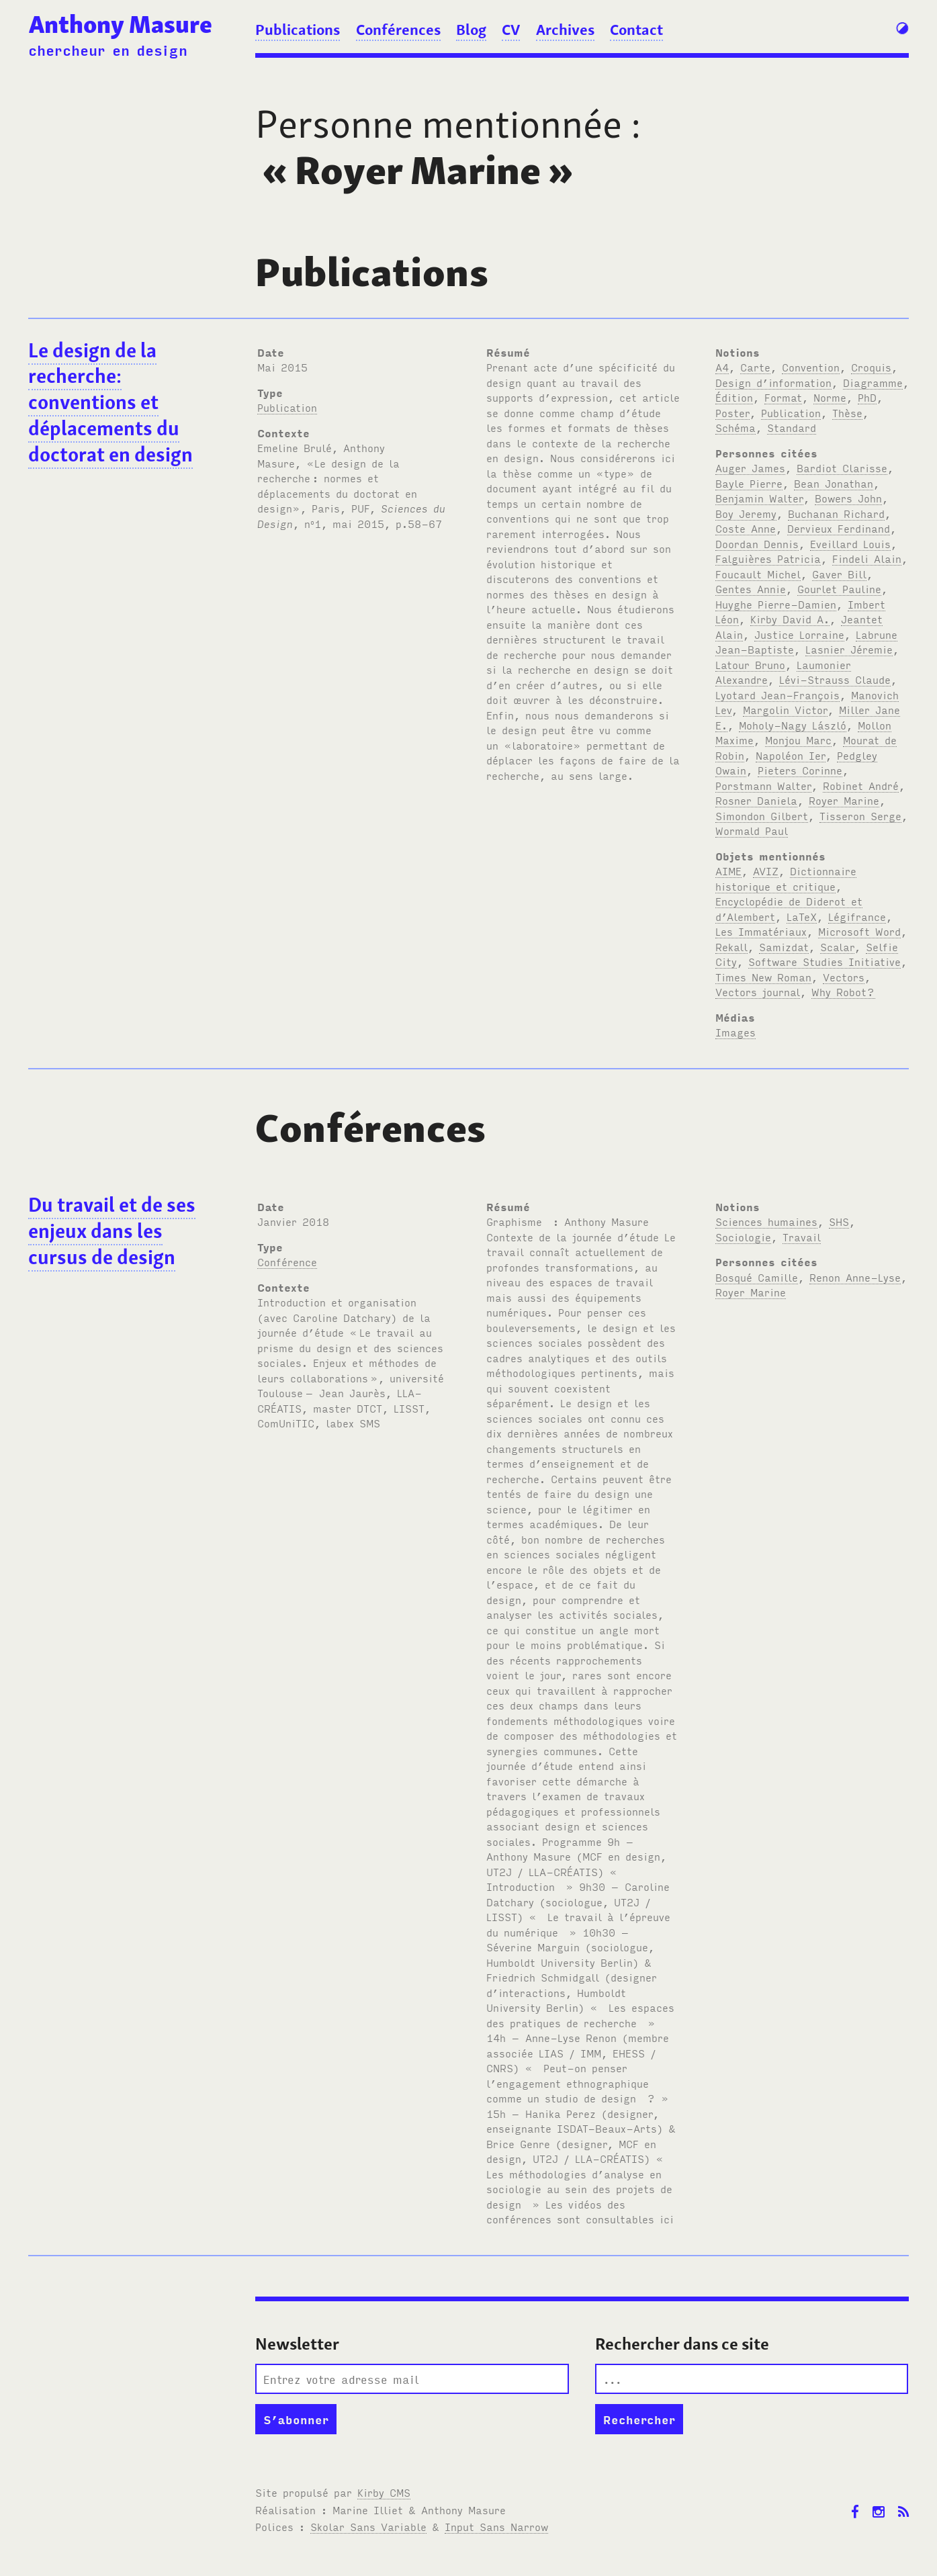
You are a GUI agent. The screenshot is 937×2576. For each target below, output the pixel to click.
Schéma (735, 427)
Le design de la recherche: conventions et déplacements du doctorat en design (110, 402)
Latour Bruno (750, 664)
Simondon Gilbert (761, 815)
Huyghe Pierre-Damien (775, 604)
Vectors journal (757, 991)
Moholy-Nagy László (792, 724)
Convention (811, 366)
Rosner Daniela (756, 800)
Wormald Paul (751, 830)
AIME (728, 870)
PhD (867, 397)
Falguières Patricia (768, 558)
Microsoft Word (859, 931)
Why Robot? (843, 991)
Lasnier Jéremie (849, 649)
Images (735, 1031)
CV (511, 29)
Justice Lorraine (799, 634)
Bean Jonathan (833, 483)
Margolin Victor (785, 709)
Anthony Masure (120, 24)
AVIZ (765, 870)
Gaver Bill (839, 573)
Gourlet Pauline (839, 588)
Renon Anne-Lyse (855, 1277)
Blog (471, 29)
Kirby (383, 2492)
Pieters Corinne (800, 769)
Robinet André (861, 785)
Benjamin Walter (759, 497)
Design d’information (773, 382)
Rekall (731, 946)
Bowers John (848, 497)
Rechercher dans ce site (682, 2344)
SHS (839, 1221)
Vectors (843, 976)
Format (783, 397)
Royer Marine (844, 800)
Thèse (847, 412)
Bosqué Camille (756, 1277)
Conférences (398, 29)
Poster (732, 412)
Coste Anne (745, 528)
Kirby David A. (790, 618)
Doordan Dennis (757, 543)
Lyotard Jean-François (777, 694)
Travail (802, 1236)
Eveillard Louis (850, 543)
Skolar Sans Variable (368, 2526)
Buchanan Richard (836, 513)
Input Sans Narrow (496, 2526)
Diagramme (873, 382)
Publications (297, 29)
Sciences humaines (766, 1221)
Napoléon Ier (791, 755)
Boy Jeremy (745, 513)
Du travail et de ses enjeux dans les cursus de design (111, 1231)
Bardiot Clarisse (842, 467)
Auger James (750, 467)
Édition (734, 397)
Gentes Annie (750, 588)
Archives (565, 29)
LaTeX (802, 916)
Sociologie (743, 1236)
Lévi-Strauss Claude (835, 679)
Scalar (837, 946)
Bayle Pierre (749, 483)
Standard (791, 427)
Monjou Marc (798, 739)
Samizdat (784, 946)
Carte (755, 366)
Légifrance (857, 916)
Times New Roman (763, 976)
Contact (636, 29)
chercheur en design (107, 49)
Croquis (871, 366)
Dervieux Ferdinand (838, 528)
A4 (722, 366)
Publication (287, 407)
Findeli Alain (866, 558)
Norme (829, 397)
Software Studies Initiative (824, 961)
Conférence (287, 1261)
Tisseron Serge (860, 815)
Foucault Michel (758, 573)
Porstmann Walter (763, 785)
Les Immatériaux (761, 931)
